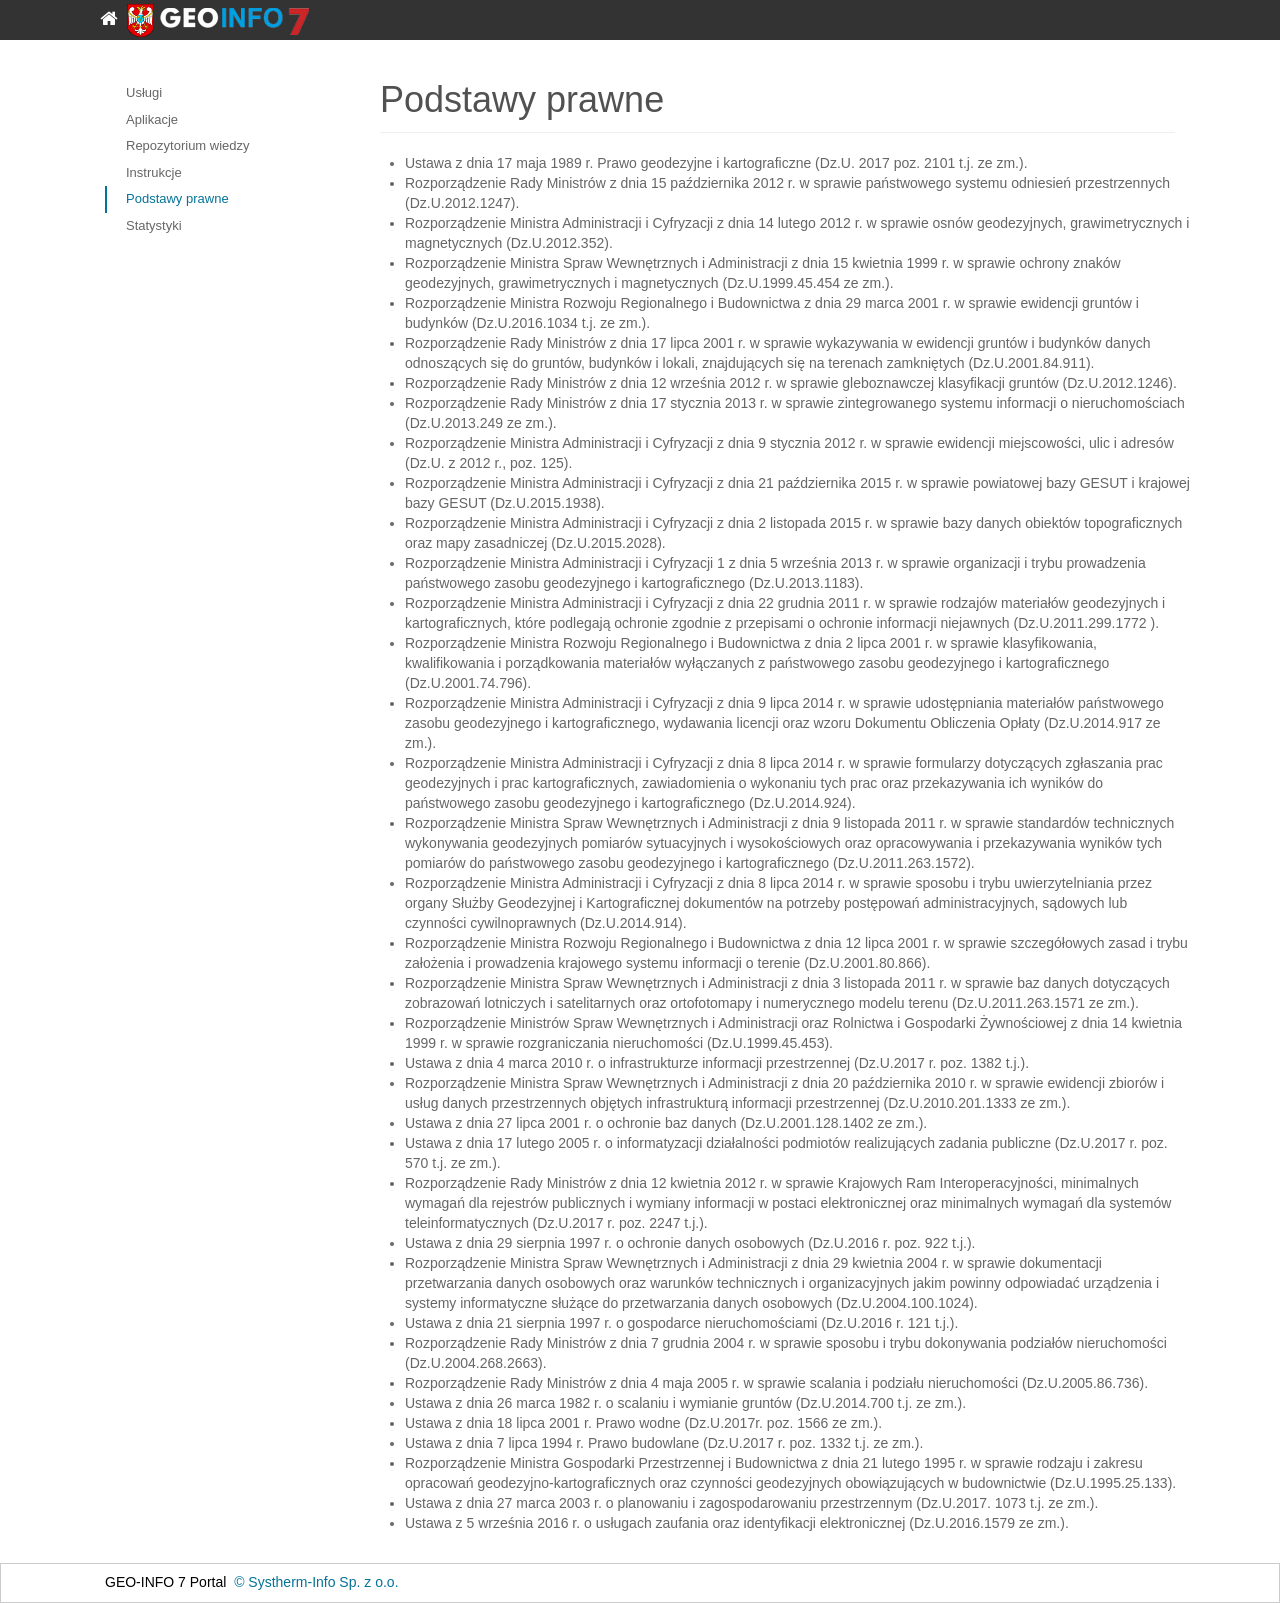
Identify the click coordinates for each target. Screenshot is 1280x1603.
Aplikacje (152, 119)
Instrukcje (154, 172)
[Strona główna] (116, 14)
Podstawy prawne (177, 198)
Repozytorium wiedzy (188, 145)
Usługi (144, 92)
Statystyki (154, 225)
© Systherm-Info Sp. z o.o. (316, 1582)
